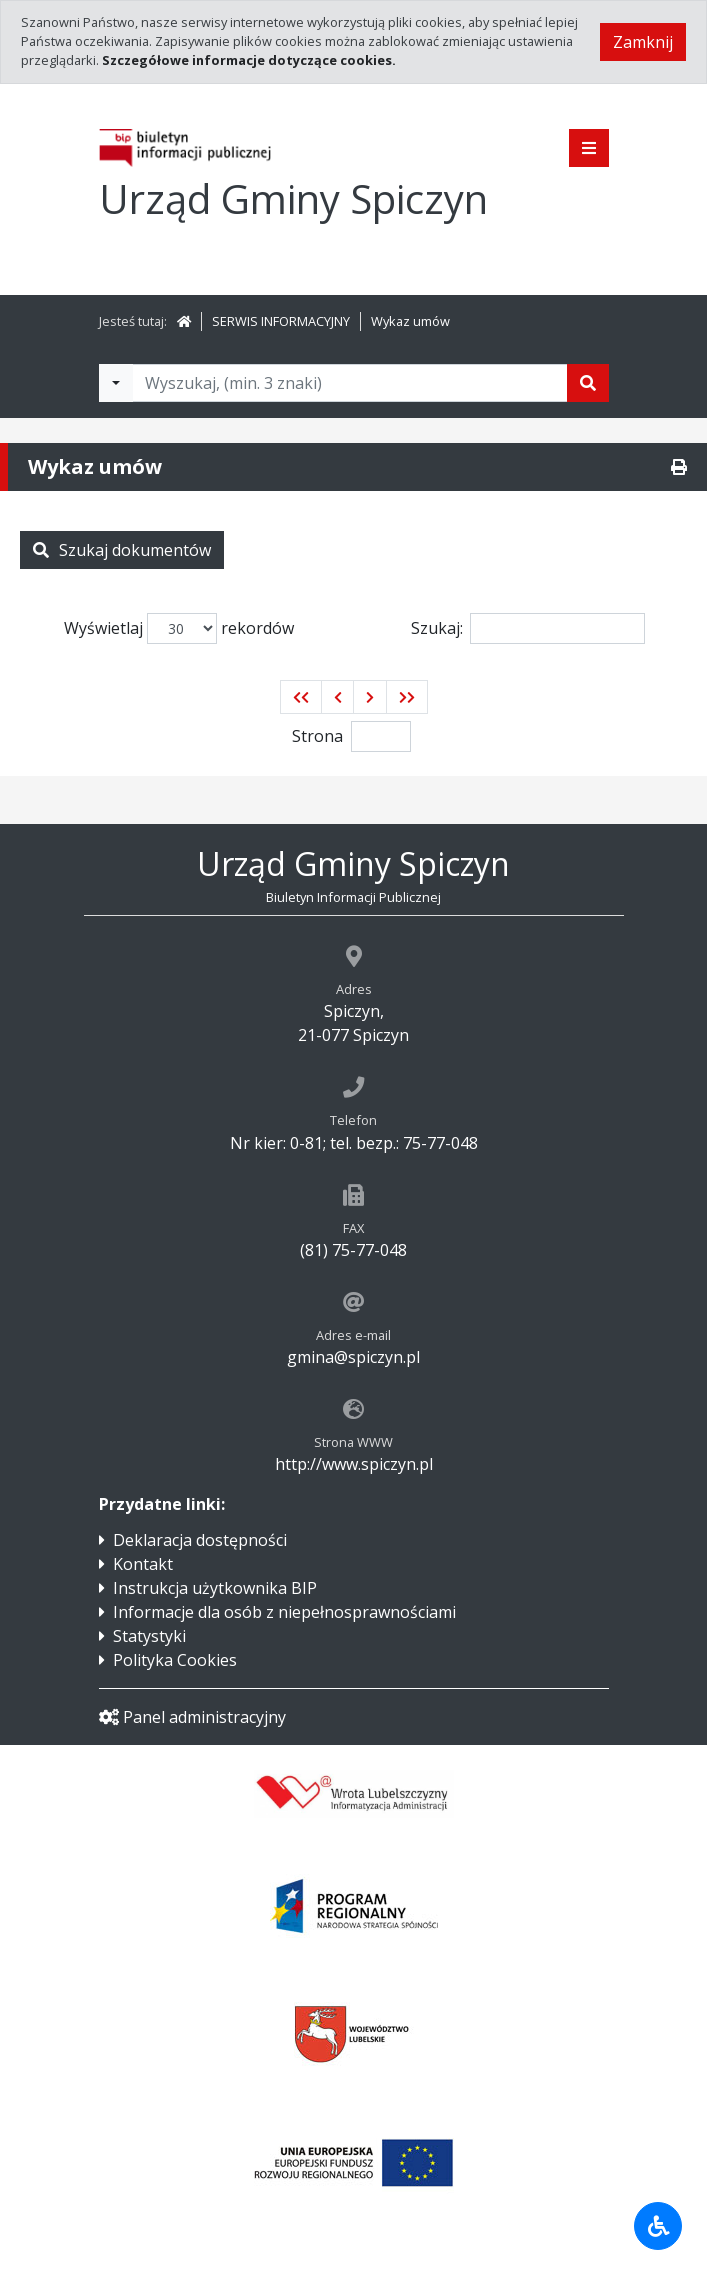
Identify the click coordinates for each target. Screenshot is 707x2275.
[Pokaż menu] (589, 148)
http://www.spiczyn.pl (354, 1464)
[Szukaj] (588, 383)
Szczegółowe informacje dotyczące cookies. (249, 60)
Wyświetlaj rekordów (179, 628)
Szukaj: (528, 628)
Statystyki (149, 1636)
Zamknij (643, 42)
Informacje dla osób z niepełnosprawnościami (284, 1612)
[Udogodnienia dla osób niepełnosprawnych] (658, 2226)
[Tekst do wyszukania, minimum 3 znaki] (350, 383)
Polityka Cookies (175, 1660)
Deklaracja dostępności (200, 1540)
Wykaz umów (410, 321)
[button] (301, 697)
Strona (317, 736)
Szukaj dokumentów (122, 550)
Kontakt (143, 1564)
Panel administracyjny (192, 1717)
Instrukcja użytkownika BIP (215, 1588)
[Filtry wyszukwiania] (116, 383)
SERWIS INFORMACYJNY (281, 321)
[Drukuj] (679, 467)
